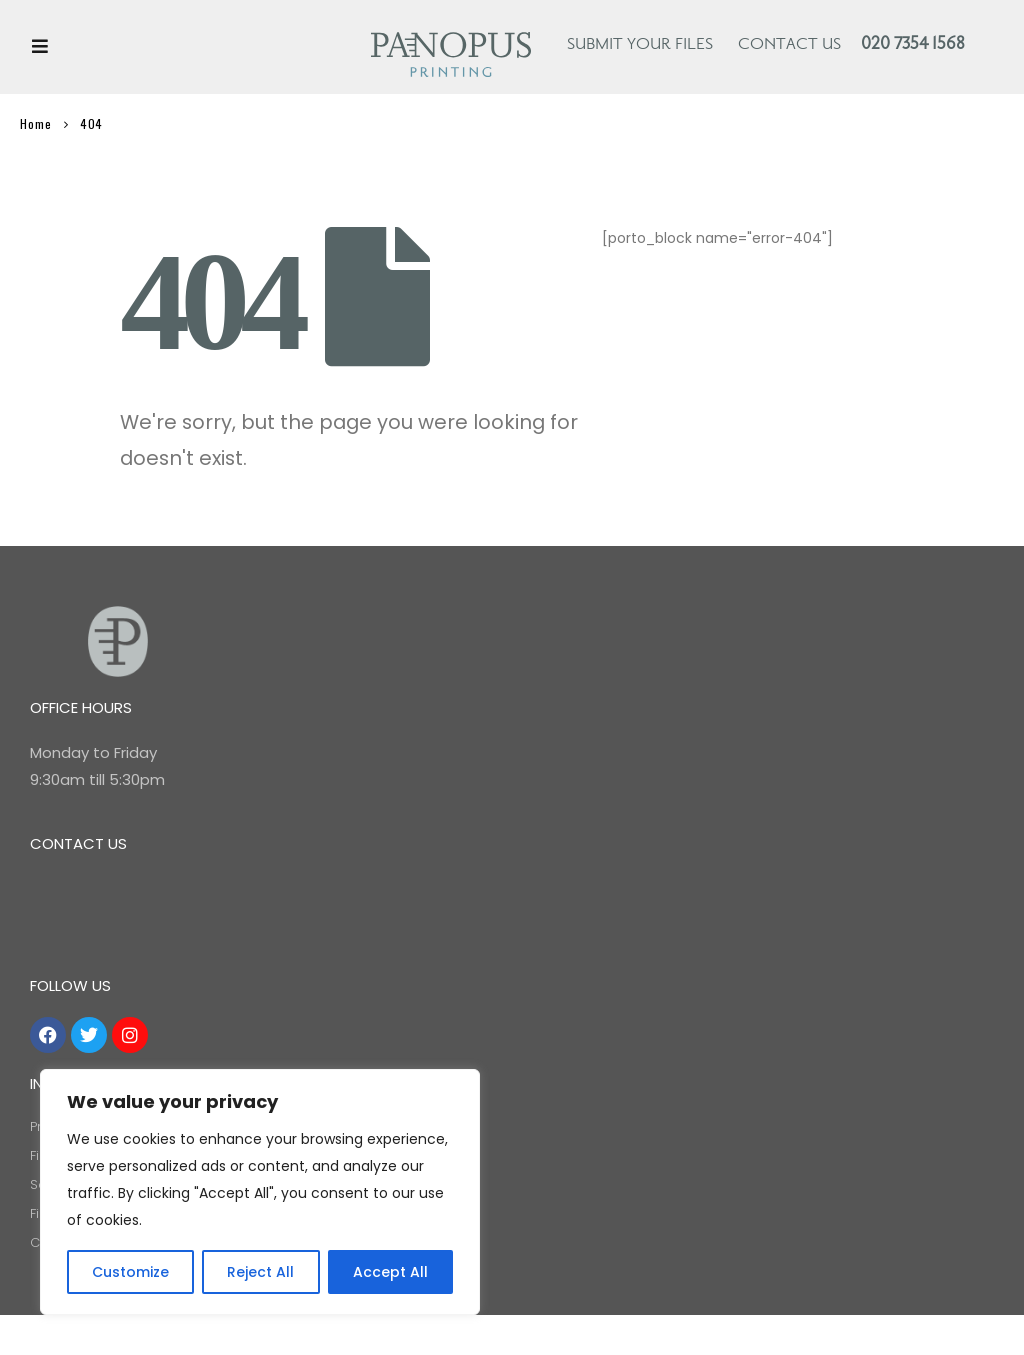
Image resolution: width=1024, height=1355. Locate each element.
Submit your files (640, 45)
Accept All (390, 1272)
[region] (260, 1192)
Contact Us (789, 45)
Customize (130, 1272)
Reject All (260, 1272)
